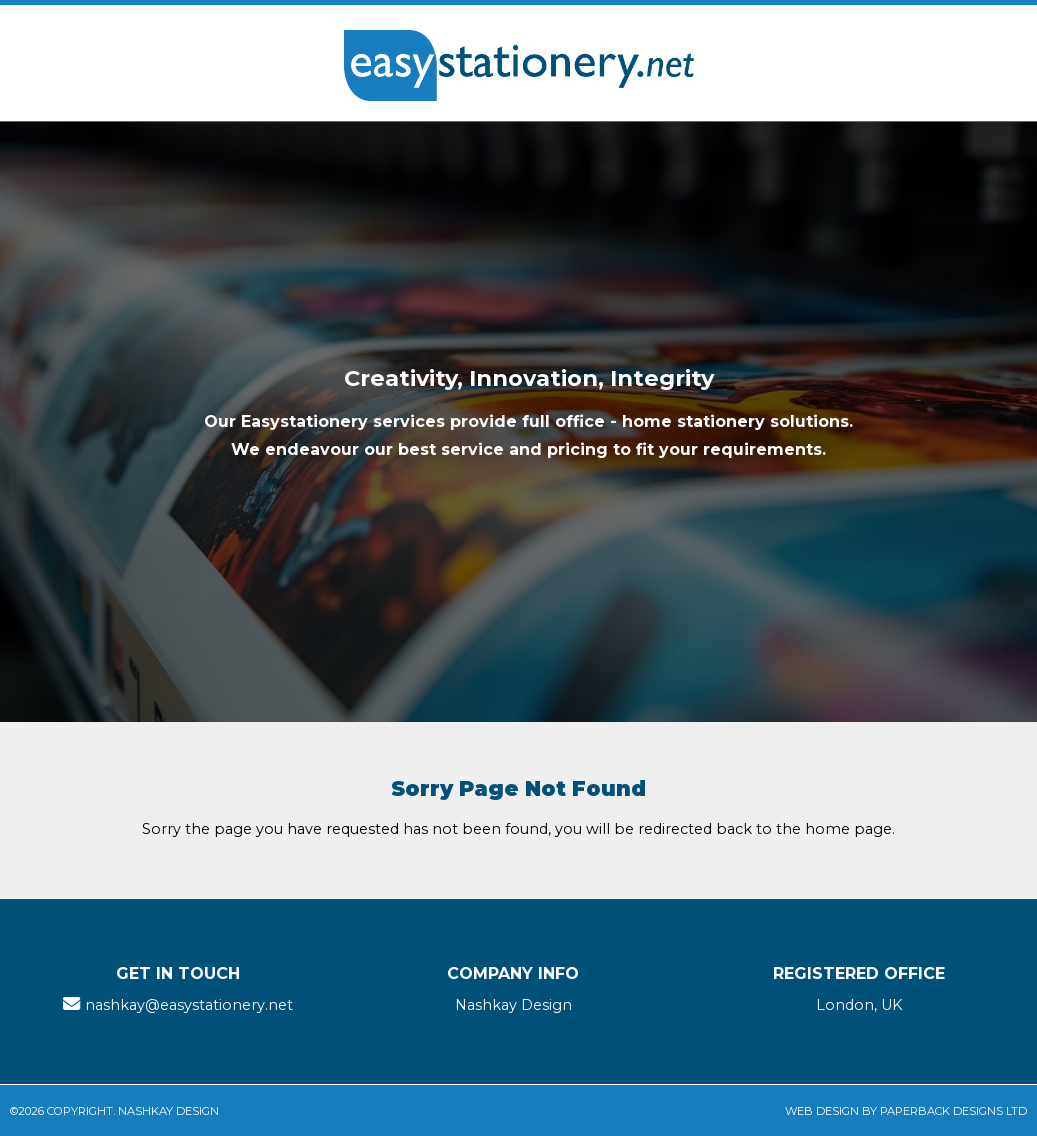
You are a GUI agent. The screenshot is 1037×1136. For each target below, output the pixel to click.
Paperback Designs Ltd (953, 1111)
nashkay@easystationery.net (189, 1005)
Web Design (822, 1111)
